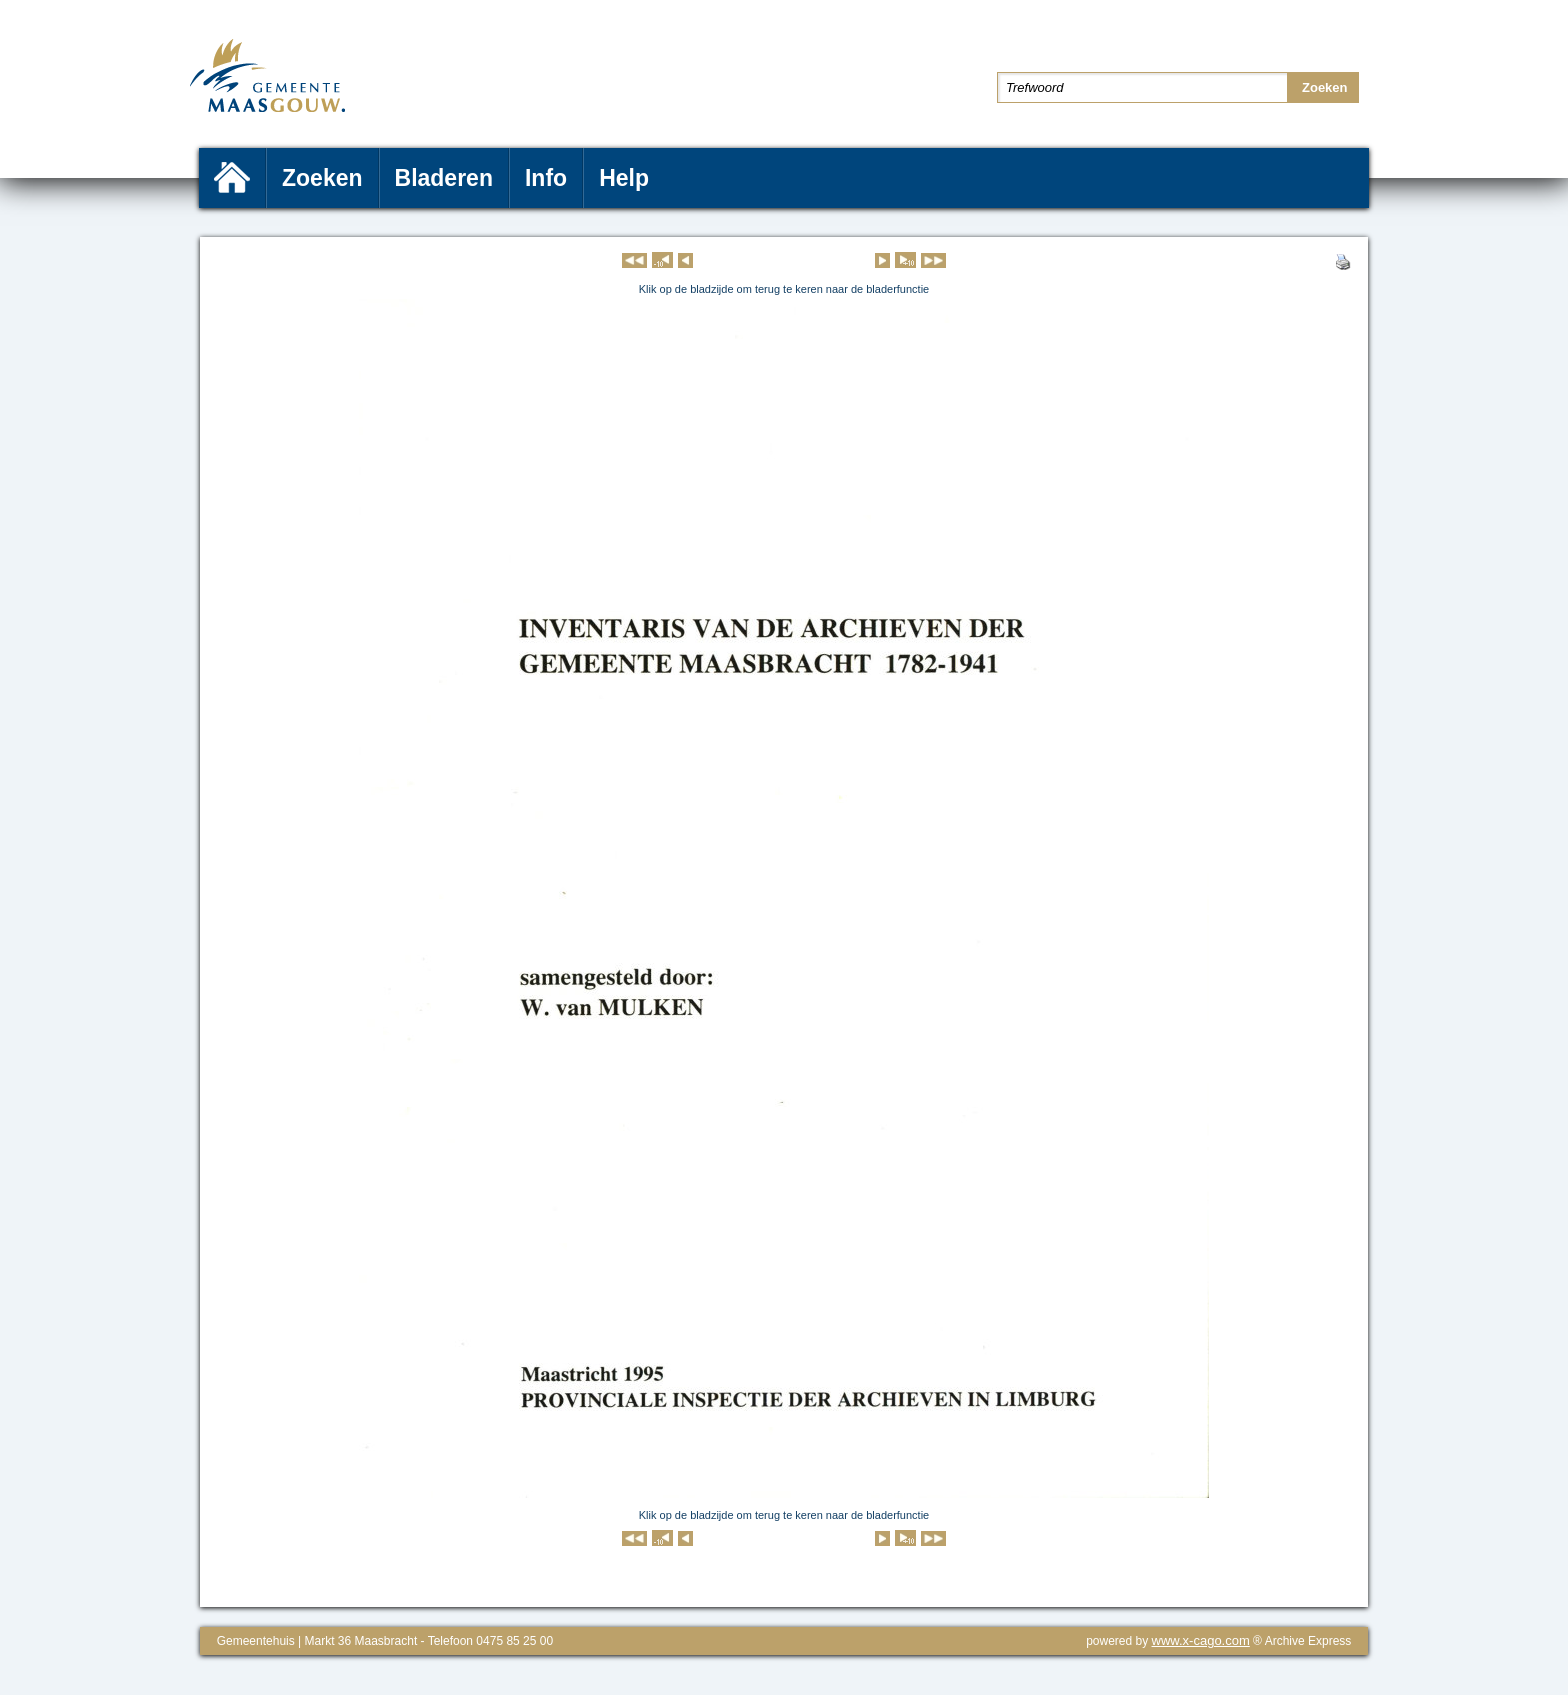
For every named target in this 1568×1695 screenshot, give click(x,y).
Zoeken (322, 178)
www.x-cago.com (1201, 1640)
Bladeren (444, 178)
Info (546, 178)
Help (624, 178)
